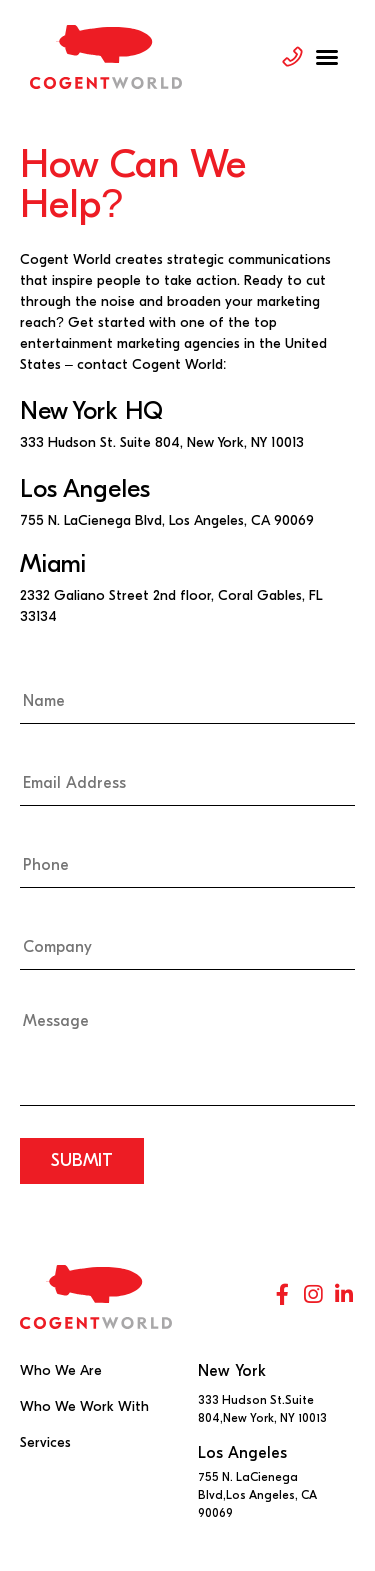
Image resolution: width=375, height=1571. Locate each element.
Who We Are (61, 1370)
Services (45, 1442)
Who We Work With (84, 1406)
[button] (327, 57)
